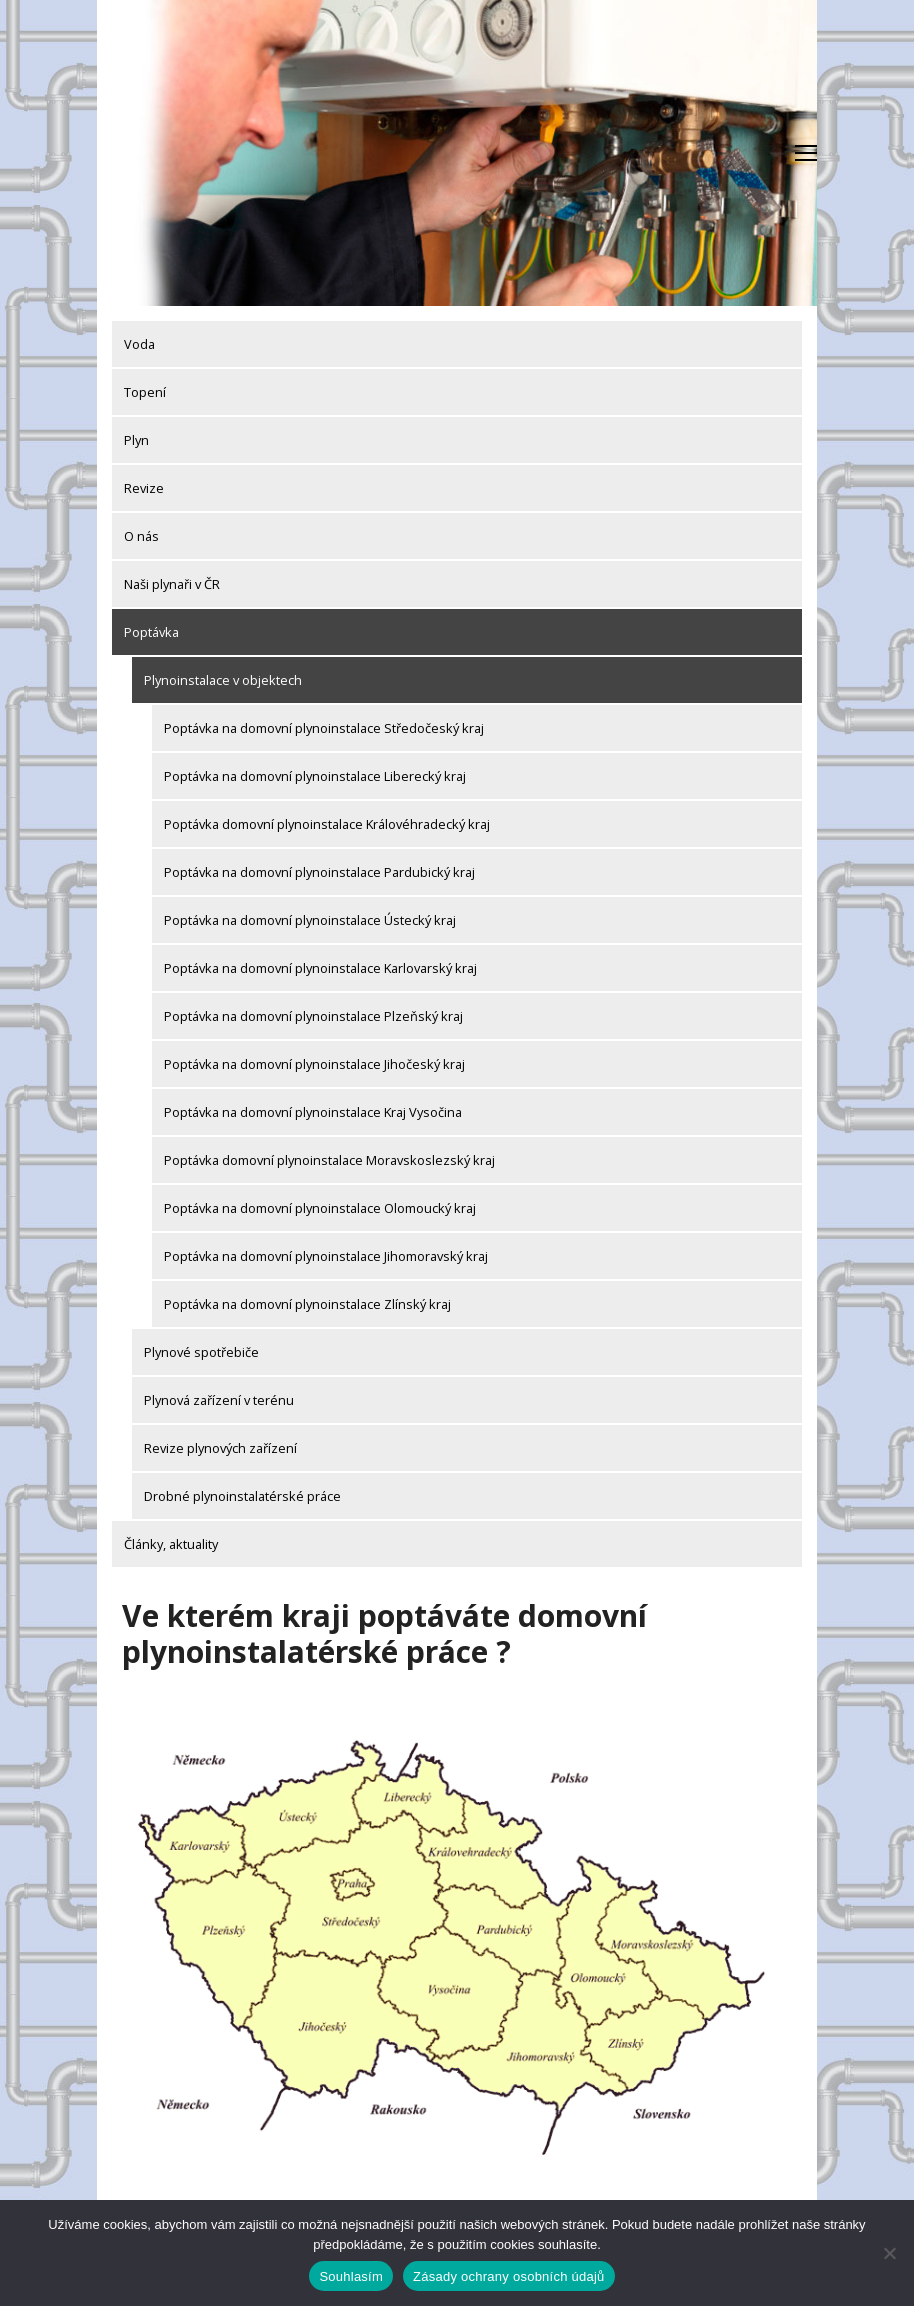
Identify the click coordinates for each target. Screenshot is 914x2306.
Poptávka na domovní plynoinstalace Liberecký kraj (315, 776)
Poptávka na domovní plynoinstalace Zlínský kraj (307, 1304)
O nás (141, 536)
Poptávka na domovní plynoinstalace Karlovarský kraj (320, 968)
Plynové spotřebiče (201, 1352)
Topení (145, 392)
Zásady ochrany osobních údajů (509, 2276)
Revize (144, 488)
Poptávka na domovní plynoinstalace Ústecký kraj (310, 920)
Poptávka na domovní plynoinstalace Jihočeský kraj (314, 1064)
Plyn (136, 440)
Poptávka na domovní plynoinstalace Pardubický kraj (319, 872)
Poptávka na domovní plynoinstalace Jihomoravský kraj (326, 1256)
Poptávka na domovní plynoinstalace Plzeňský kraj (313, 1016)
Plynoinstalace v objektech (223, 680)
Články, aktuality (171, 1544)
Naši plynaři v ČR (172, 584)
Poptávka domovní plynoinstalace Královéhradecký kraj (327, 824)
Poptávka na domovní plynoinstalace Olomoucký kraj (320, 1208)
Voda (139, 344)
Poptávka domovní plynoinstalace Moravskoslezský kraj (329, 1160)
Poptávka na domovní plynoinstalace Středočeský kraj (324, 728)
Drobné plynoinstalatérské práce (242, 1496)
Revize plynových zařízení (220, 1448)
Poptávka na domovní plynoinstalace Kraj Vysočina (313, 1112)
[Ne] (889, 2253)
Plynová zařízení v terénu (219, 1400)
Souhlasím (351, 2276)
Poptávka (151, 632)
